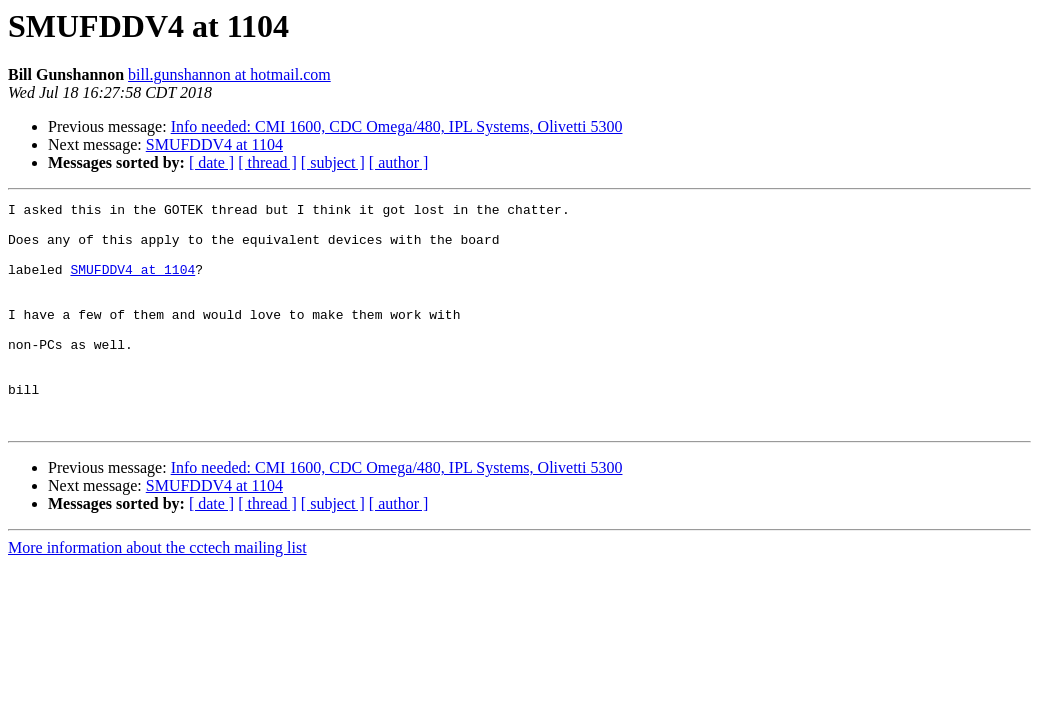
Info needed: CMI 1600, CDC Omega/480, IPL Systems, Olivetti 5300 (397, 126)
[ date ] (211, 162)
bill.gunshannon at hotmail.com (229, 74)
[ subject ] (333, 162)
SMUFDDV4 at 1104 (214, 144)
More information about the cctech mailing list (157, 592)
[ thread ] (267, 162)
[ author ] (399, 162)
